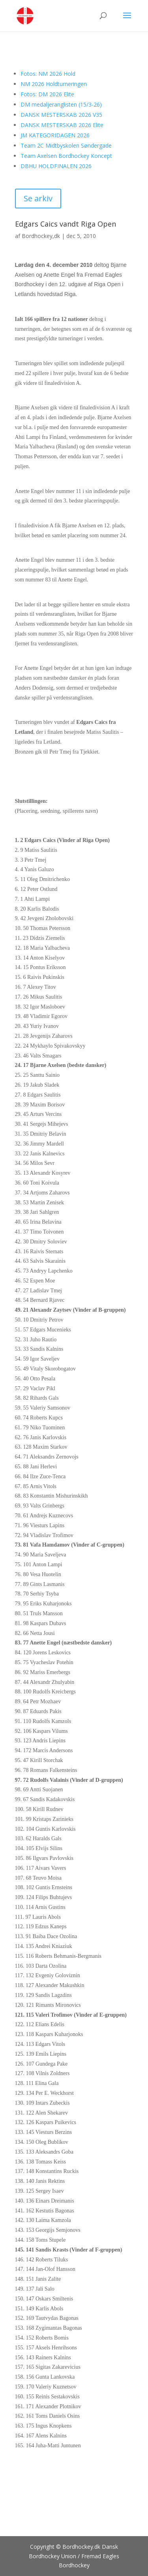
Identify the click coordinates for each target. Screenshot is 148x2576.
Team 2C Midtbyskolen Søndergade (66, 145)
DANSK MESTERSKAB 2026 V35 (61, 114)
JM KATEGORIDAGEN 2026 (55, 135)
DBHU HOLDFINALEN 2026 (56, 166)
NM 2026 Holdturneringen (54, 84)
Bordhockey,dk (41, 236)
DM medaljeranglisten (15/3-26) (61, 104)
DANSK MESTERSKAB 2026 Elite (62, 125)
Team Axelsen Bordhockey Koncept (66, 155)
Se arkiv (38, 198)
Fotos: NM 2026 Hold (48, 73)
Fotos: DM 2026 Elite (47, 94)
